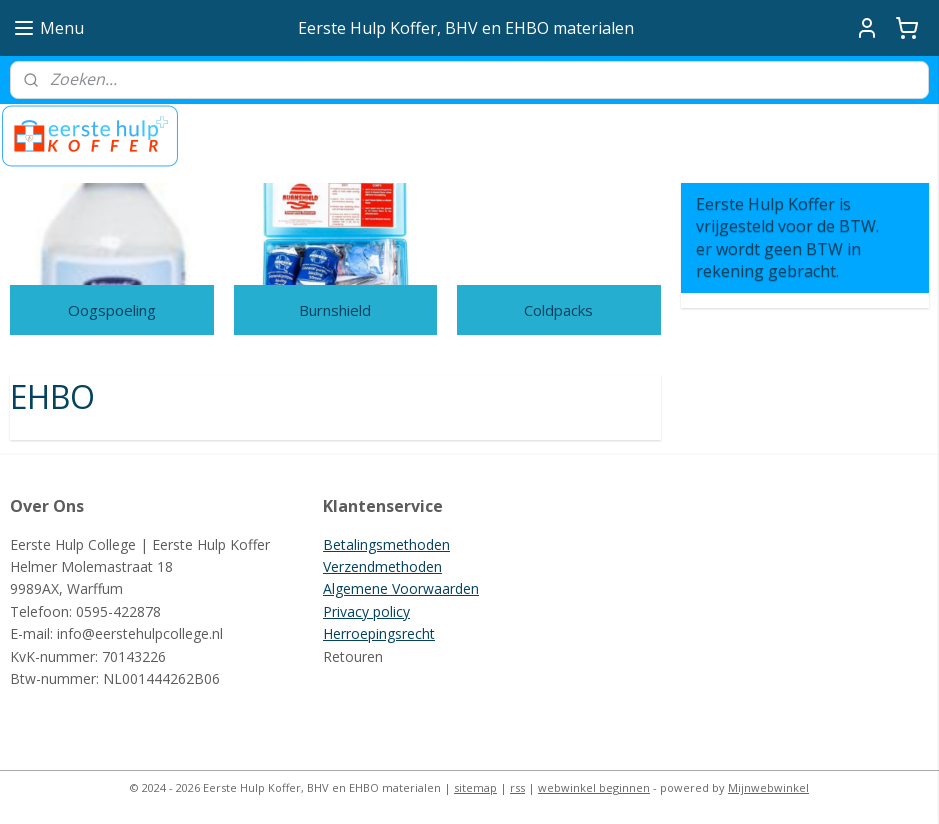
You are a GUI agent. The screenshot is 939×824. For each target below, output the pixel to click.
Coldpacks (558, 310)
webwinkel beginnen (594, 787)
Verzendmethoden (382, 566)
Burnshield (335, 310)
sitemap (475, 787)
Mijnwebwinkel (768, 787)
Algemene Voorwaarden (401, 588)
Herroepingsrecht (379, 633)
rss (517, 787)
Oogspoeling (112, 310)
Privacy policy (366, 611)
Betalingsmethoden (386, 544)
